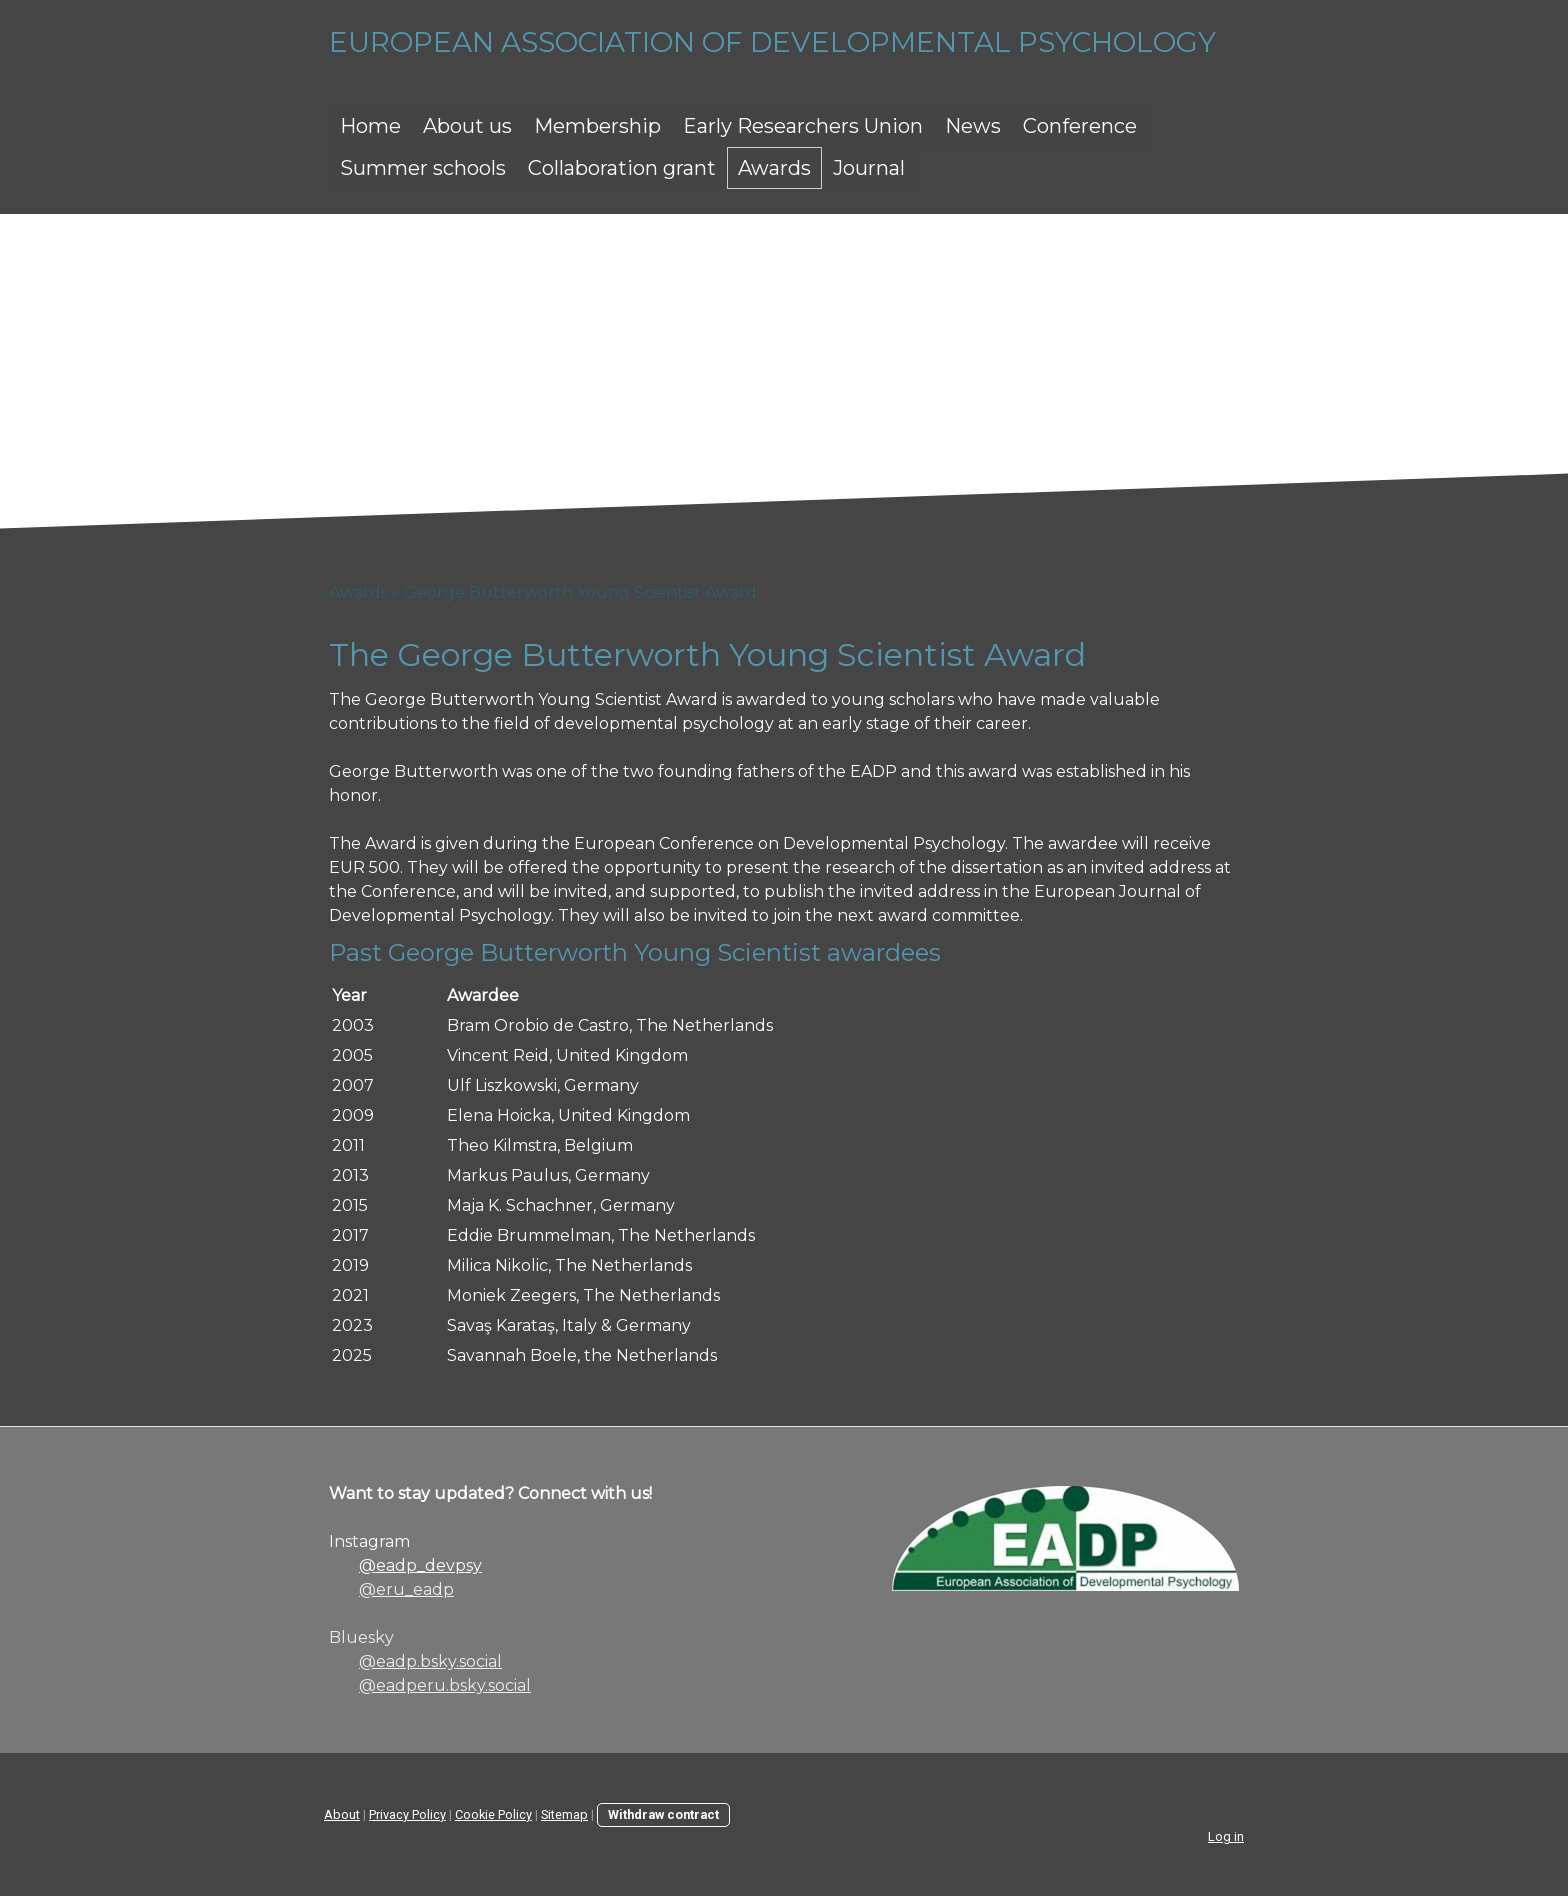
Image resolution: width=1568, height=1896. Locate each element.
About (342, 1814)
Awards (774, 168)
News (973, 126)
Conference (1080, 126)
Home (370, 126)
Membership (597, 126)
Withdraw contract (663, 1814)
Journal (869, 168)
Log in (1226, 1836)
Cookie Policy (493, 1814)
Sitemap (564, 1814)
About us (467, 126)
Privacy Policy (407, 1814)
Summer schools (423, 168)
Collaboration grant (622, 168)
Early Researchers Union (803, 126)
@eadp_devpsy (420, 1565)
